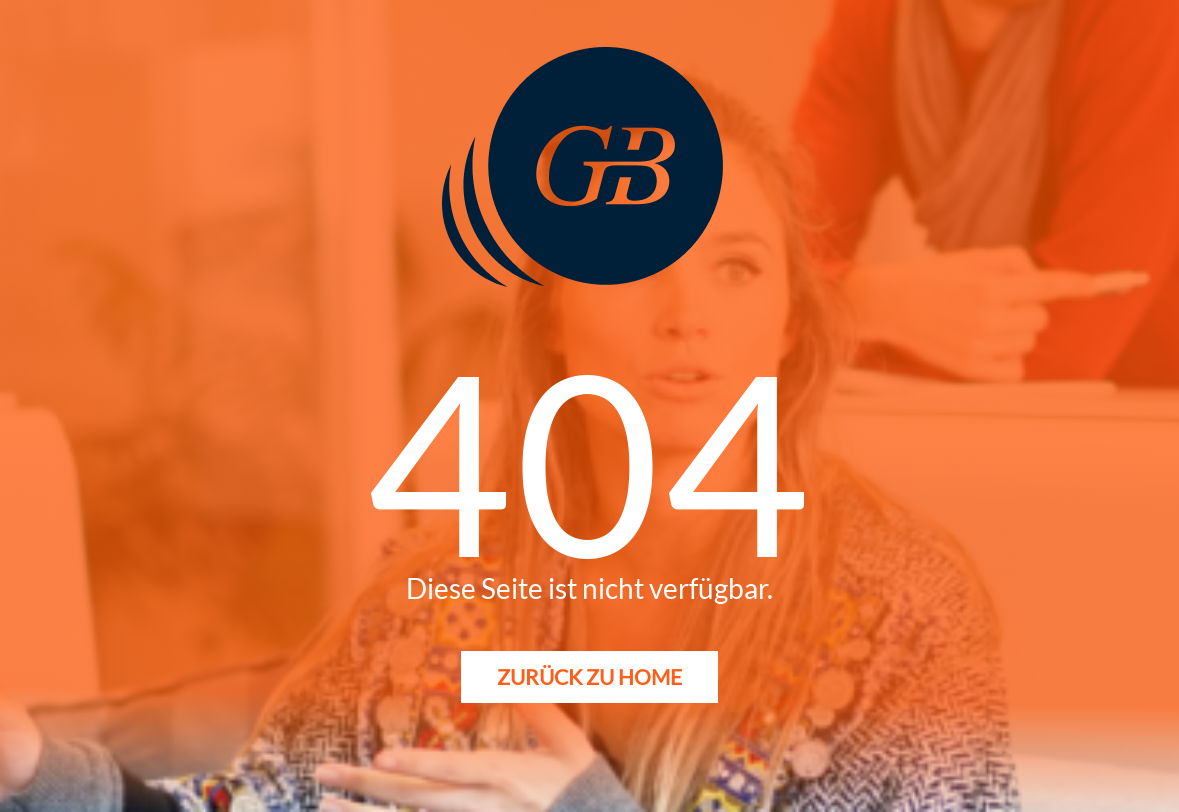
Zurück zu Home (589, 676)
